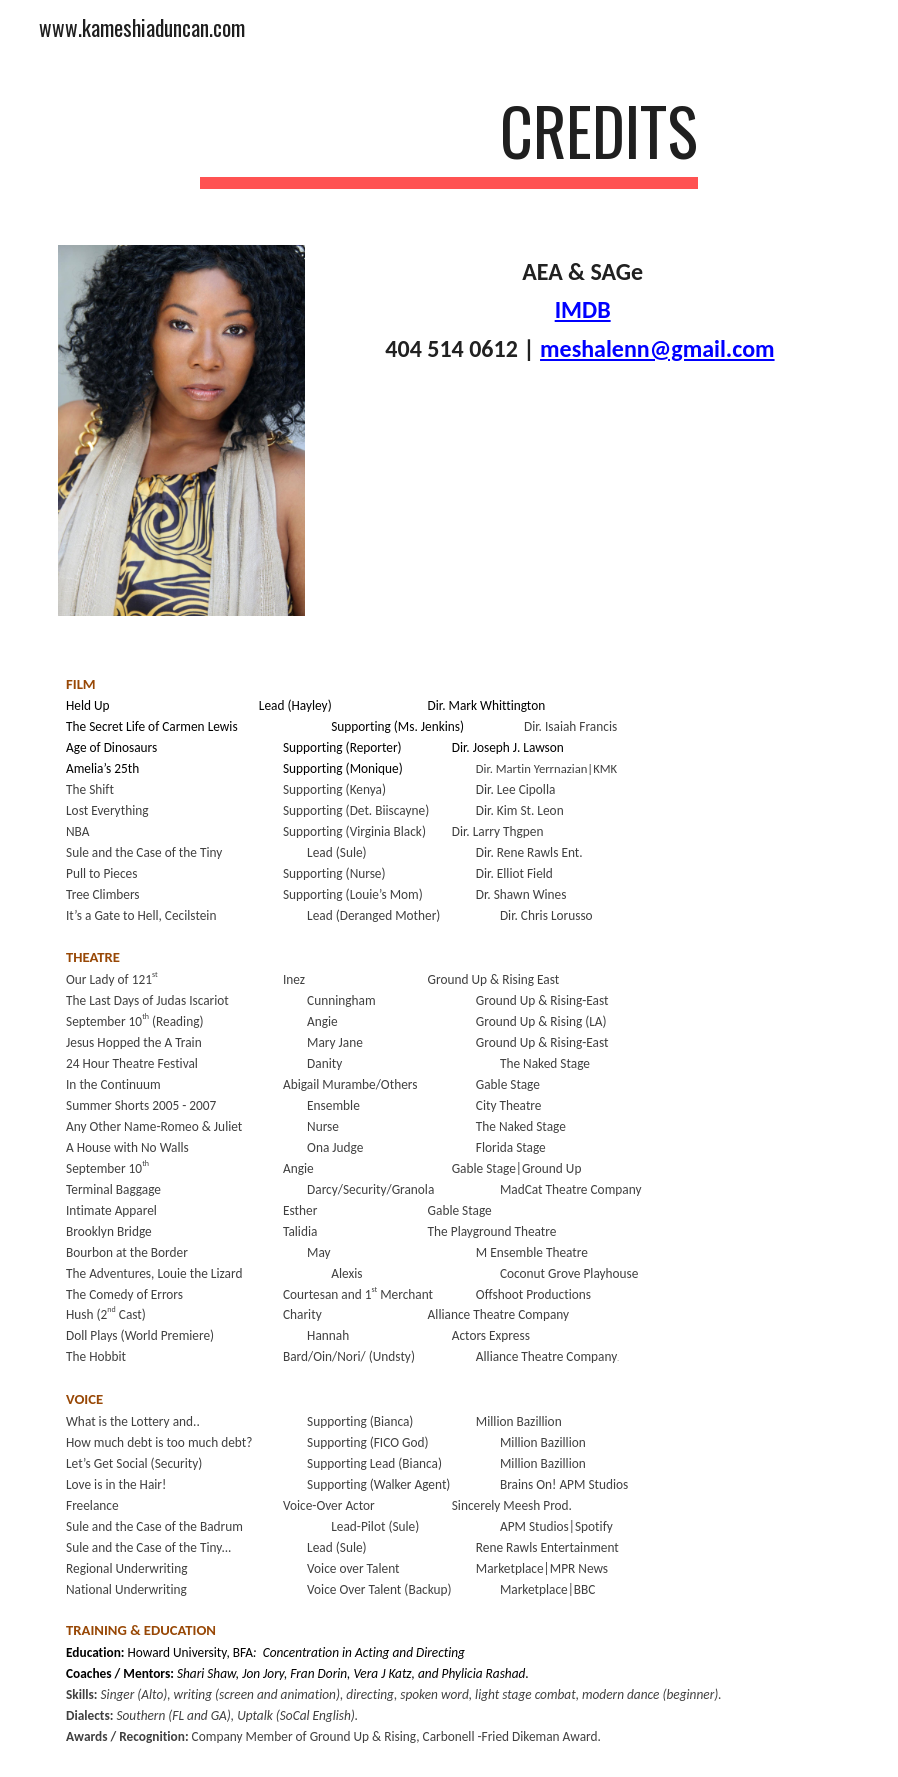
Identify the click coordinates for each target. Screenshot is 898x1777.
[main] (449, 140)
